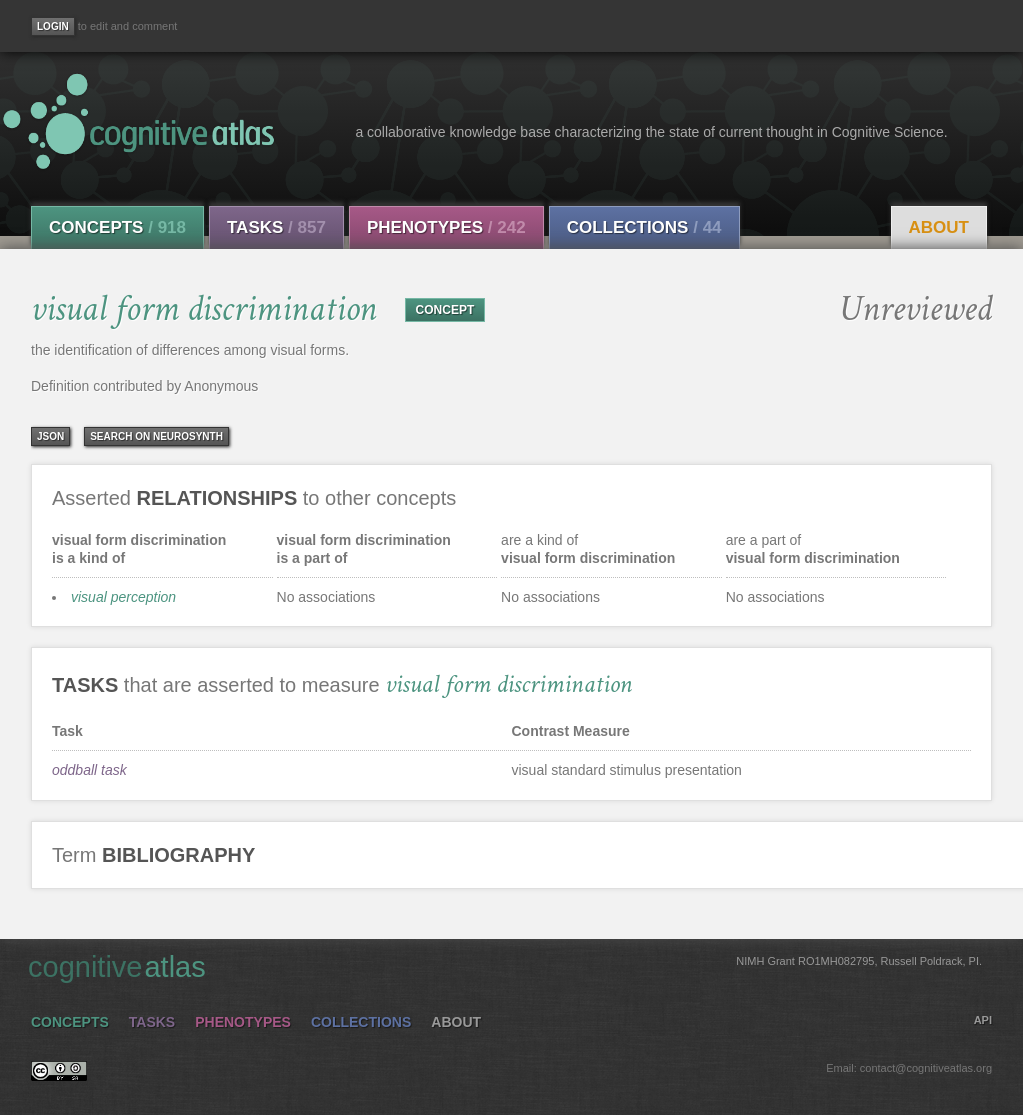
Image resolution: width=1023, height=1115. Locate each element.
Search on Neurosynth (156, 436)
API (983, 1020)
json (50, 436)
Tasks (276, 227)
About (939, 227)
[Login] (53, 26)
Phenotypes (446, 227)
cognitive (505, 966)
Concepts (117, 227)
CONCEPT (445, 310)
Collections (644, 227)
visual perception (123, 597)
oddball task (89, 770)
